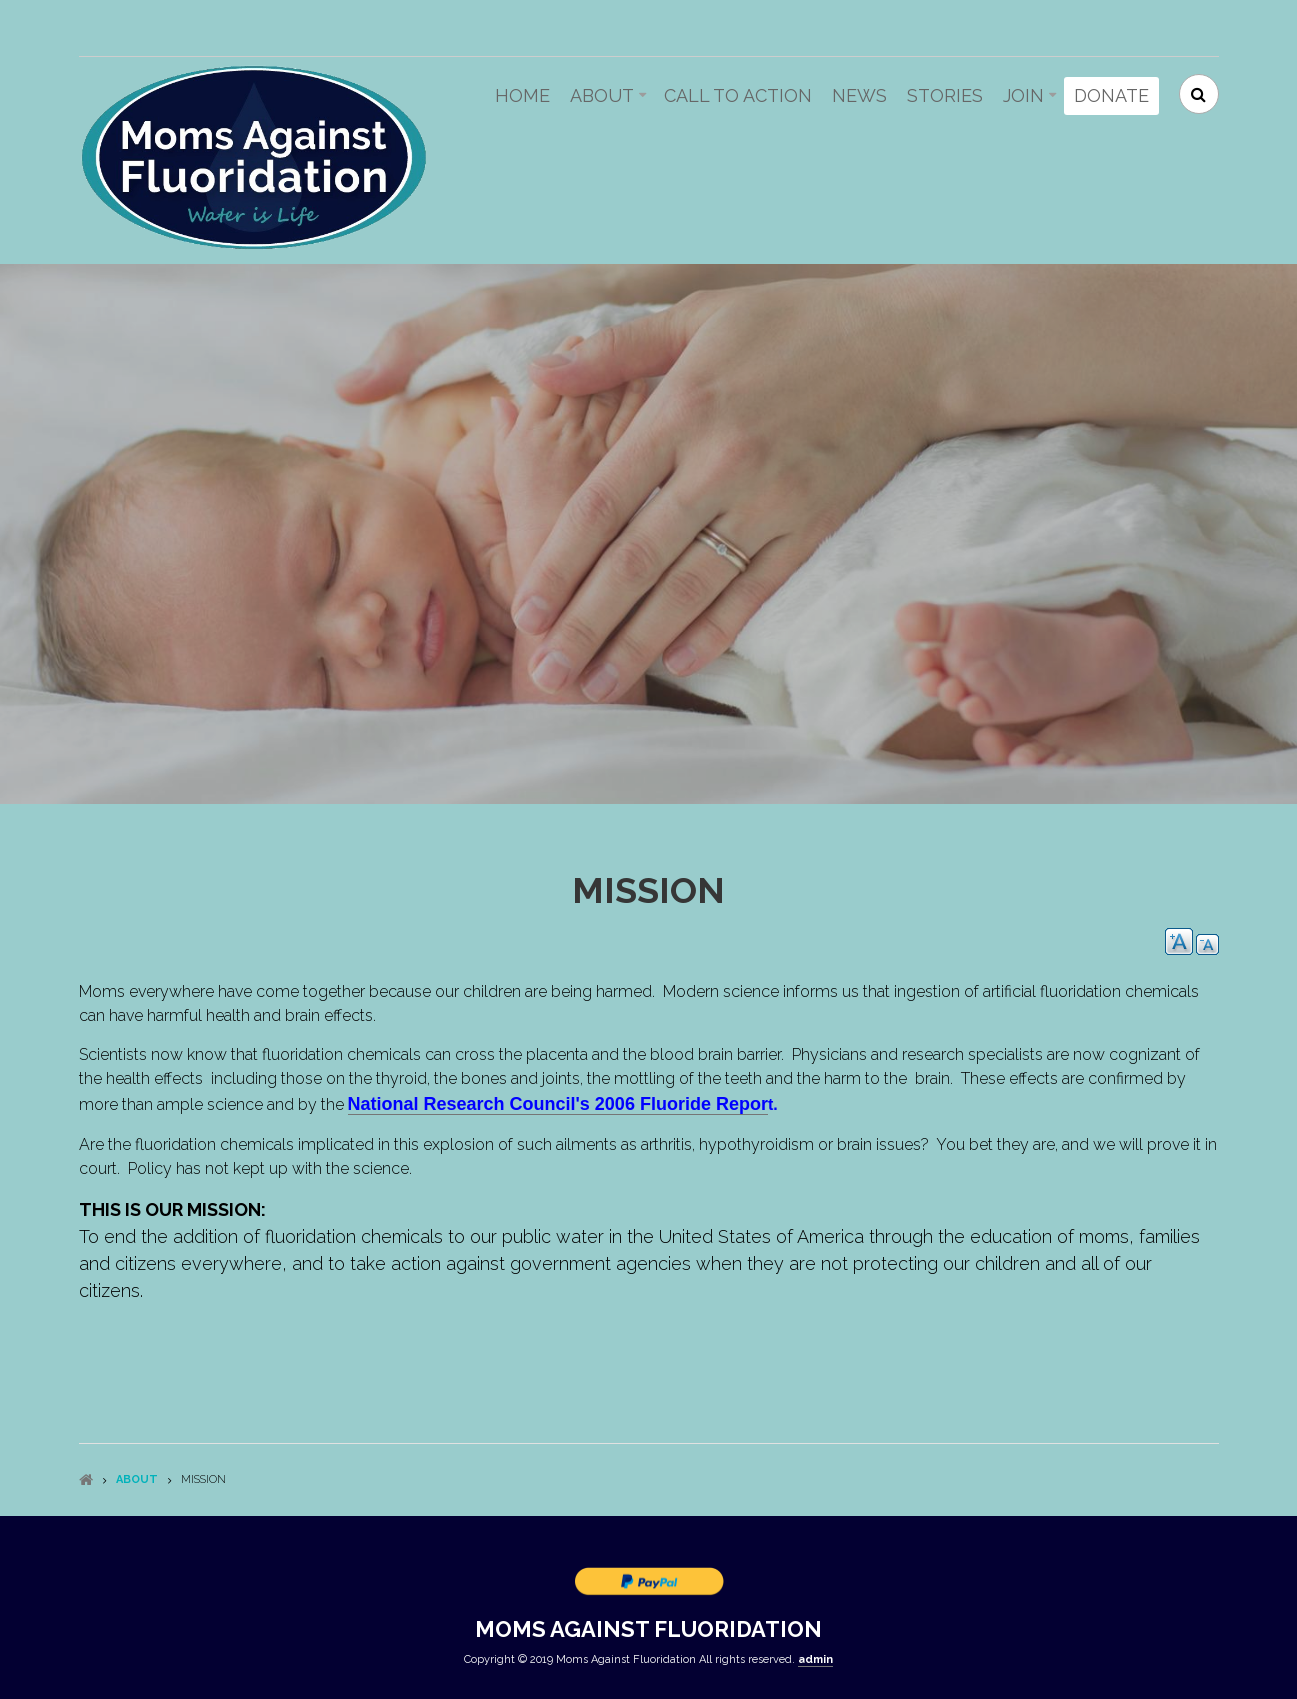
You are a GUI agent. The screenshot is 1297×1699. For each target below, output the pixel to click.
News (859, 95)
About (602, 95)
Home (522, 95)
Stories (945, 95)
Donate (1111, 95)
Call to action (738, 95)
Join (1023, 95)
